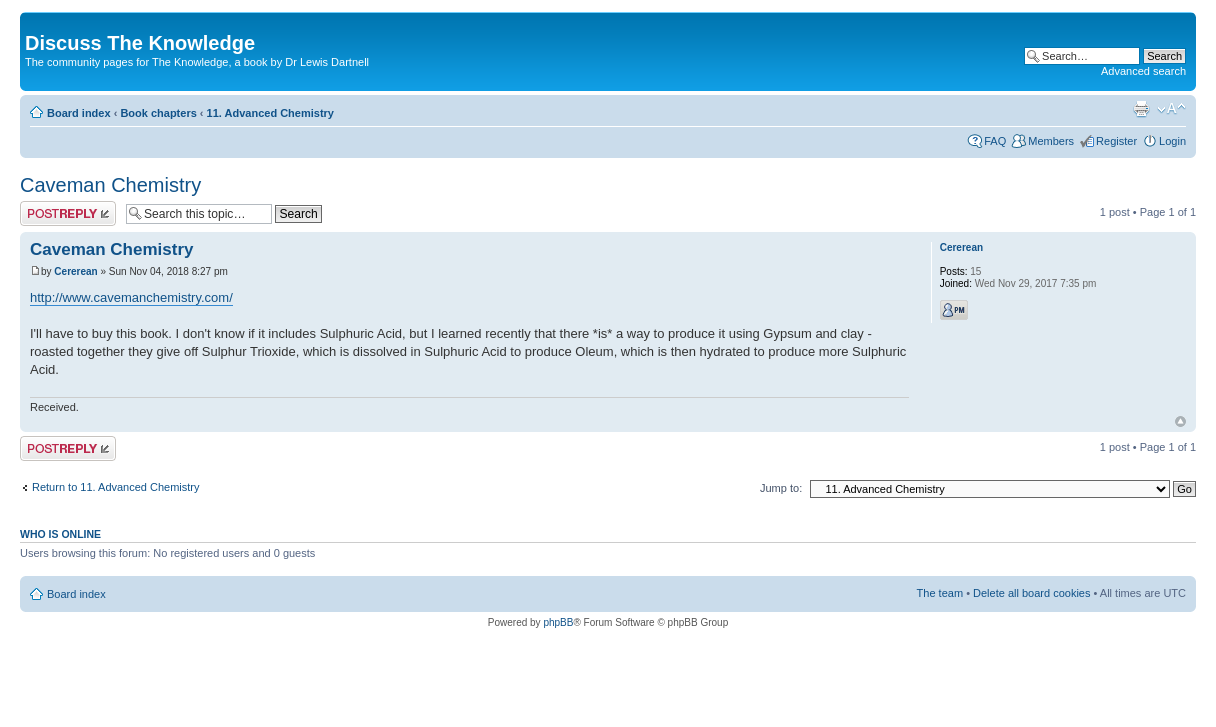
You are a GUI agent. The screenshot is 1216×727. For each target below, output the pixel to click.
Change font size (1171, 109)
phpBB (558, 622)
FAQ (995, 141)
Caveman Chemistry (110, 185)
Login (1172, 141)
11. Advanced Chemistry (270, 113)
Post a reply (68, 213)
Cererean (75, 271)
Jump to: (781, 488)
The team (940, 593)
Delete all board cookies (1031, 593)
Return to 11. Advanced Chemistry (116, 487)
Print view (1141, 109)
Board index (79, 113)
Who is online (60, 534)
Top (1180, 421)
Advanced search (1143, 71)
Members (1051, 141)
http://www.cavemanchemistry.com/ (131, 297)
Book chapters (158, 113)
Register (1116, 141)
